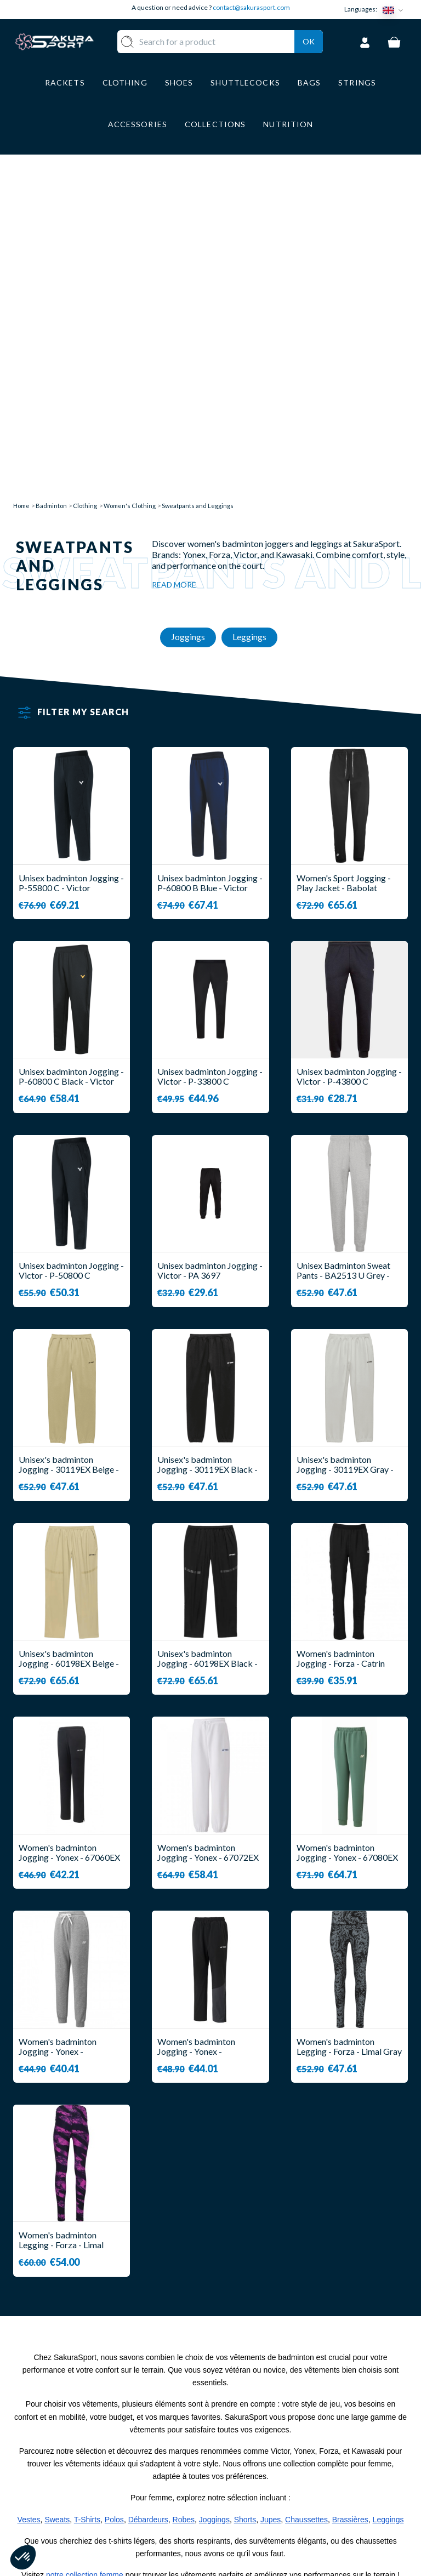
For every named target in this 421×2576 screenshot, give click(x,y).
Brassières (350, 2201)
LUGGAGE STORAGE (182, 2489)
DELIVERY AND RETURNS (252, 2440)
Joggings (214, 2201)
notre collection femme (84, 2257)
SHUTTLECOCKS (195, 2435)
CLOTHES (180, 2452)
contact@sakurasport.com (251, 7)
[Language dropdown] (395, 9)
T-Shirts (87, 2201)
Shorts (245, 2201)
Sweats (57, 2201)
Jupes (270, 2201)
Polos (114, 2201)
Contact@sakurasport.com (64, 2495)
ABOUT (237, 2419)
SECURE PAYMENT (259, 2461)
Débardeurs (148, 2201)
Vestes (29, 2201)
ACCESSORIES (190, 2510)
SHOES (175, 2467)
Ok (309, 55)
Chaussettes (306, 2201)
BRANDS (178, 2526)
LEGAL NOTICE (252, 2493)
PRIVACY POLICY (257, 2510)
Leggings (388, 2201)
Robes (184, 2201)
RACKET (178, 2419)
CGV (230, 2477)
